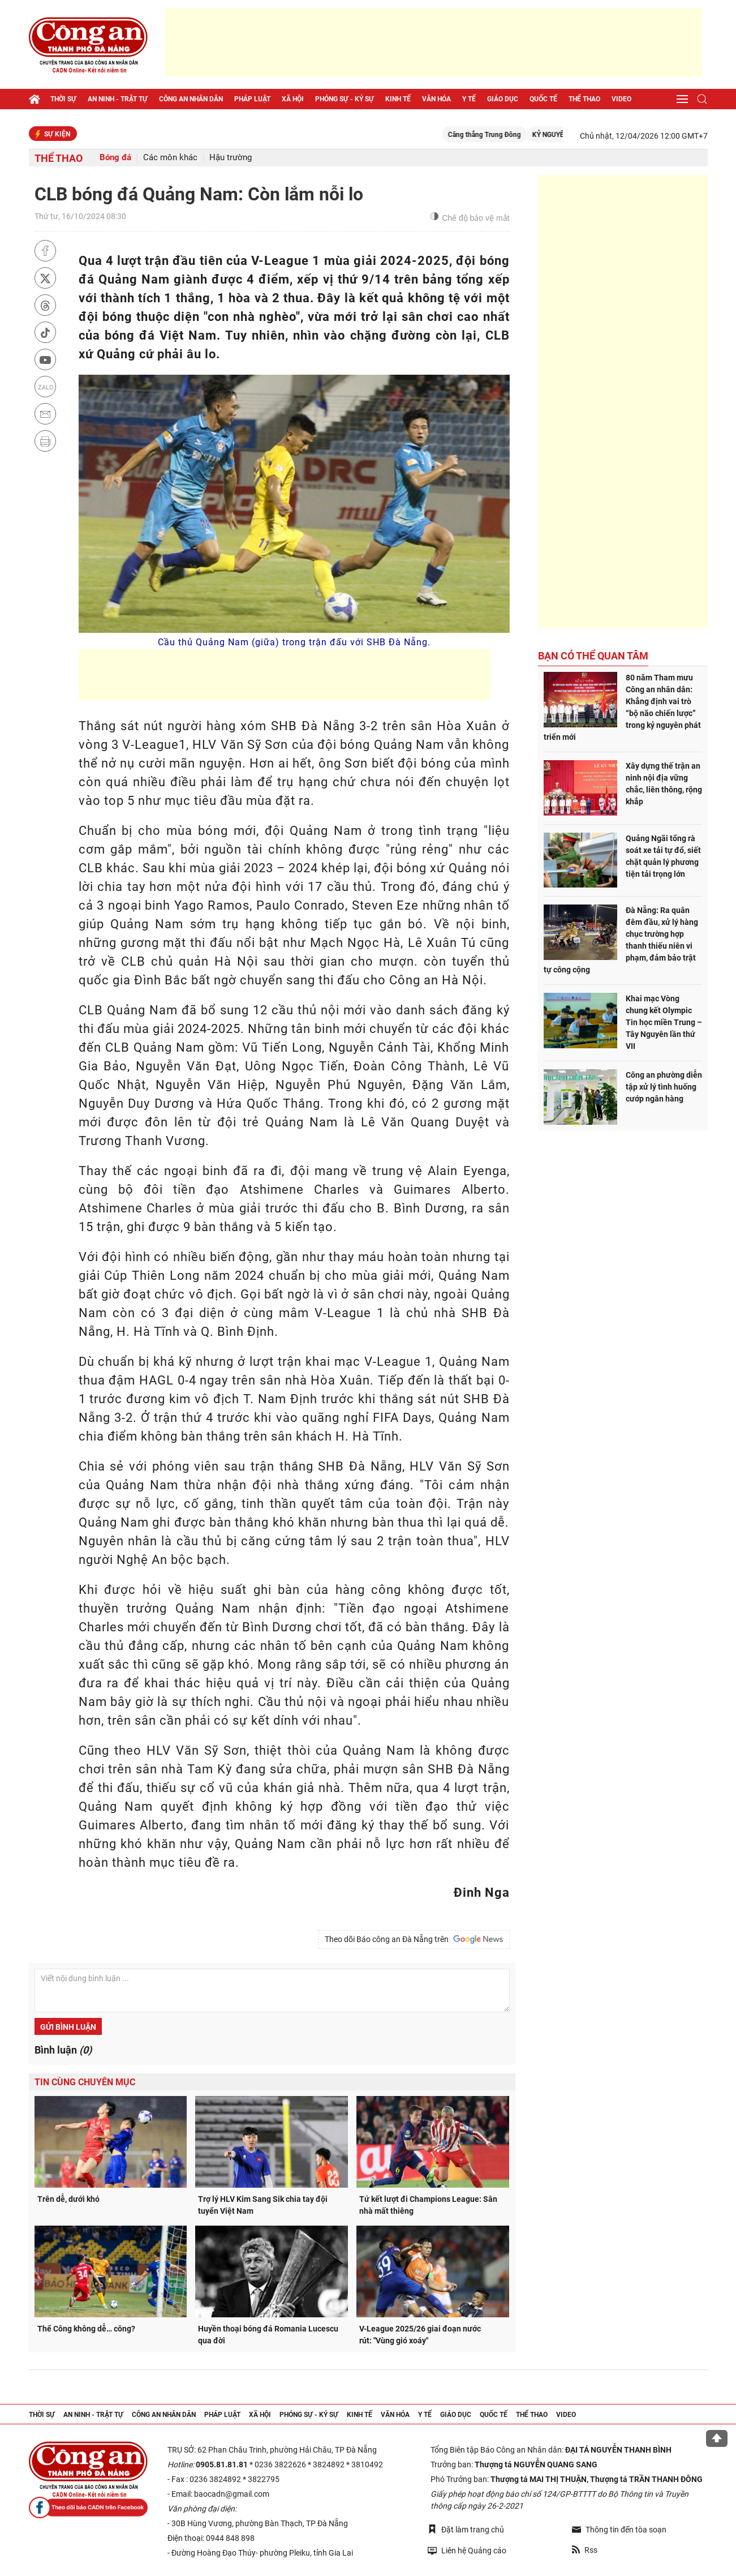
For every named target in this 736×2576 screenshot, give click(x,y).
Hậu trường (230, 157)
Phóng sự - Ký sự (344, 99)
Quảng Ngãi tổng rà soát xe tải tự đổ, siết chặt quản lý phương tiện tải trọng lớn (663, 856)
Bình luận (63, 2050)
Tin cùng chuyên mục (85, 2082)
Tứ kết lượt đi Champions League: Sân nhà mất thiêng (428, 2204)
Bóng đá (115, 157)
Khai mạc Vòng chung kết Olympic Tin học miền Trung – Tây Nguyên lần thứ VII (664, 1022)
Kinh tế (398, 99)
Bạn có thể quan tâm (593, 656)
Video (621, 99)
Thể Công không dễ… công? (86, 2328)
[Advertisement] (433, 42)
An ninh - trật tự (118, 99)
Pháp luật (252, 99)
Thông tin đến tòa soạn (619, 2529)
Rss (584, 2549)
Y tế (469, 99)
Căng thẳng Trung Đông (502, 135)
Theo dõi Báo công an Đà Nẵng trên (414, 1939)
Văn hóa (436, 99)
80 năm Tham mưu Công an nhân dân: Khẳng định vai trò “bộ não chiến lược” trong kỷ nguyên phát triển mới (622, 707)
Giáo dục (502, 99)
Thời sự (63, 99)
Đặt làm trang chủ (466, 2529)
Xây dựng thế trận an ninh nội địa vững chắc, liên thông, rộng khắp (664, 783)
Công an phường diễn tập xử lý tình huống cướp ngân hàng (664, 1086)
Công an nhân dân (191, 99)
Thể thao (584, 99)
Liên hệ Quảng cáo (467, 2550)
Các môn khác (170, 157)
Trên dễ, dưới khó (68, 2199)
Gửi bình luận (68, 2026)
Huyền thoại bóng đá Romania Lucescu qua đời (268, 2334)
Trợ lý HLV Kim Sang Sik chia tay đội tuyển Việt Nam (263, 2204)
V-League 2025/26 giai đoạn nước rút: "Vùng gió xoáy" (420, 2334)
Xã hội (293, 99)
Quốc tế (543, 99)
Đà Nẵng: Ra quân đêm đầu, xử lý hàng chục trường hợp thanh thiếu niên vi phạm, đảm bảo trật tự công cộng (621, 940)
